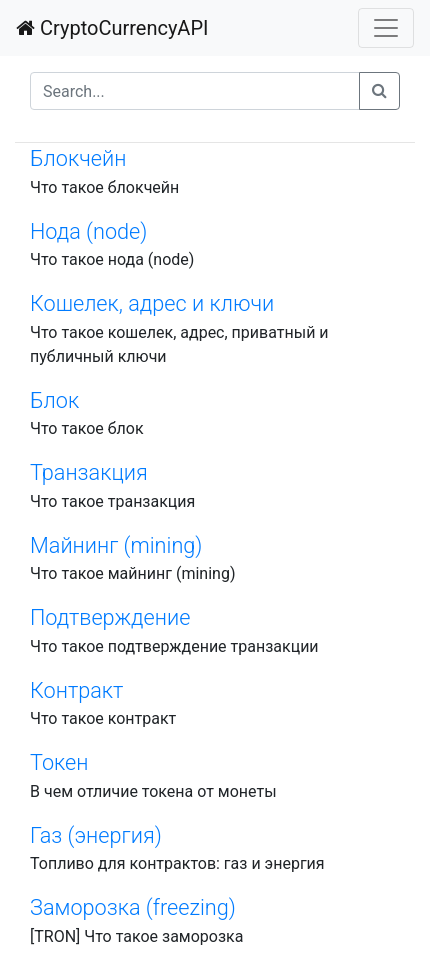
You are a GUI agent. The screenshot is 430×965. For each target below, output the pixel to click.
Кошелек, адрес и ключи (152, 303)
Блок (54, 400)
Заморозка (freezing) (133, 907)
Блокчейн (78, 158)
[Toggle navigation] (386, 28)
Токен (59, 762)
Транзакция (89, 472)
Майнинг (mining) (116, 545)
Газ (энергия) (96, 835)
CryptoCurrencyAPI (112, 28)
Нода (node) (88, 231)
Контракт (76, 690)
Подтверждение (110, 617)
